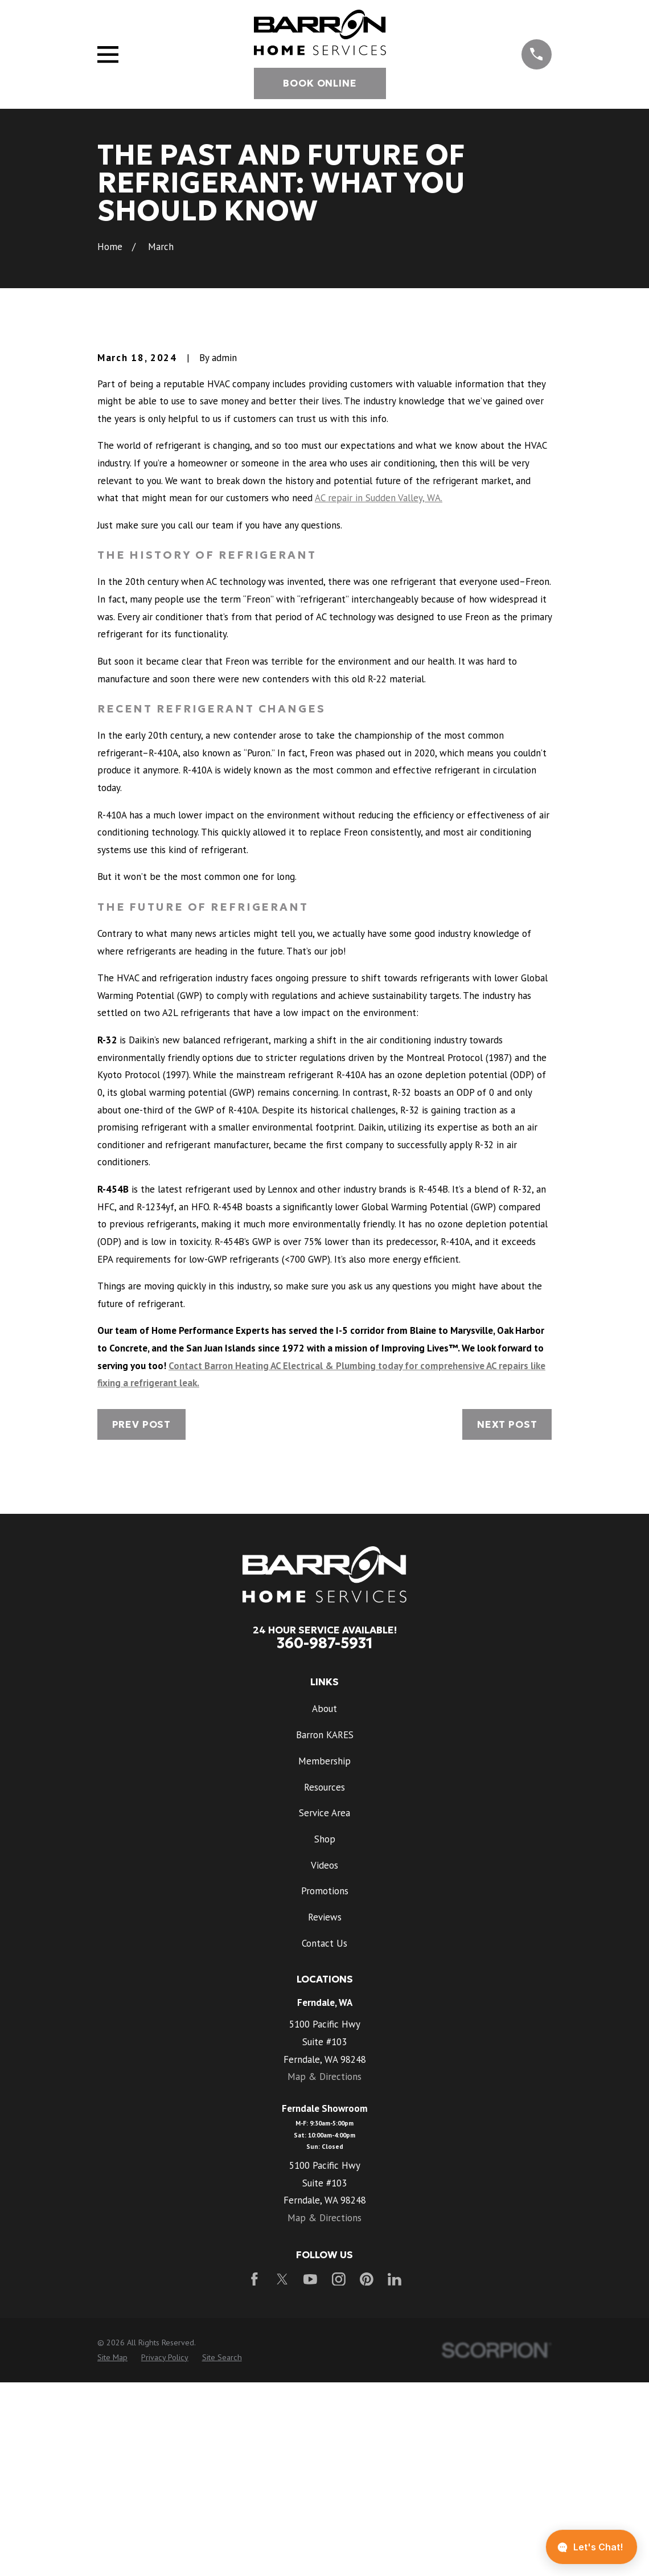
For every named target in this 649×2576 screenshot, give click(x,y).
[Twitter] (282, 2473)
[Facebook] (254, 2473)
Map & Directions (324, 2270)
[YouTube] (310, 2473)
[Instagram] (339, 2473)
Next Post (507, 1618)
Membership (324, 1954)
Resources (324, 1981)
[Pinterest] (366, 2473)
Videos (324, 2059)
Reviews (325, 2110)
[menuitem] (112, 2551)
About (324, 1903)
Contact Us (324, 2137)
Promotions (324, 2084)
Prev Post (141, 1618)
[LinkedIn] (394, 2473)
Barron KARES (325, 1928)
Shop (324, 2032)
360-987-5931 (325, 1837)
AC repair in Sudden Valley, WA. (378, 691)
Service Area (324, 2006)
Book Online (319, 83)
